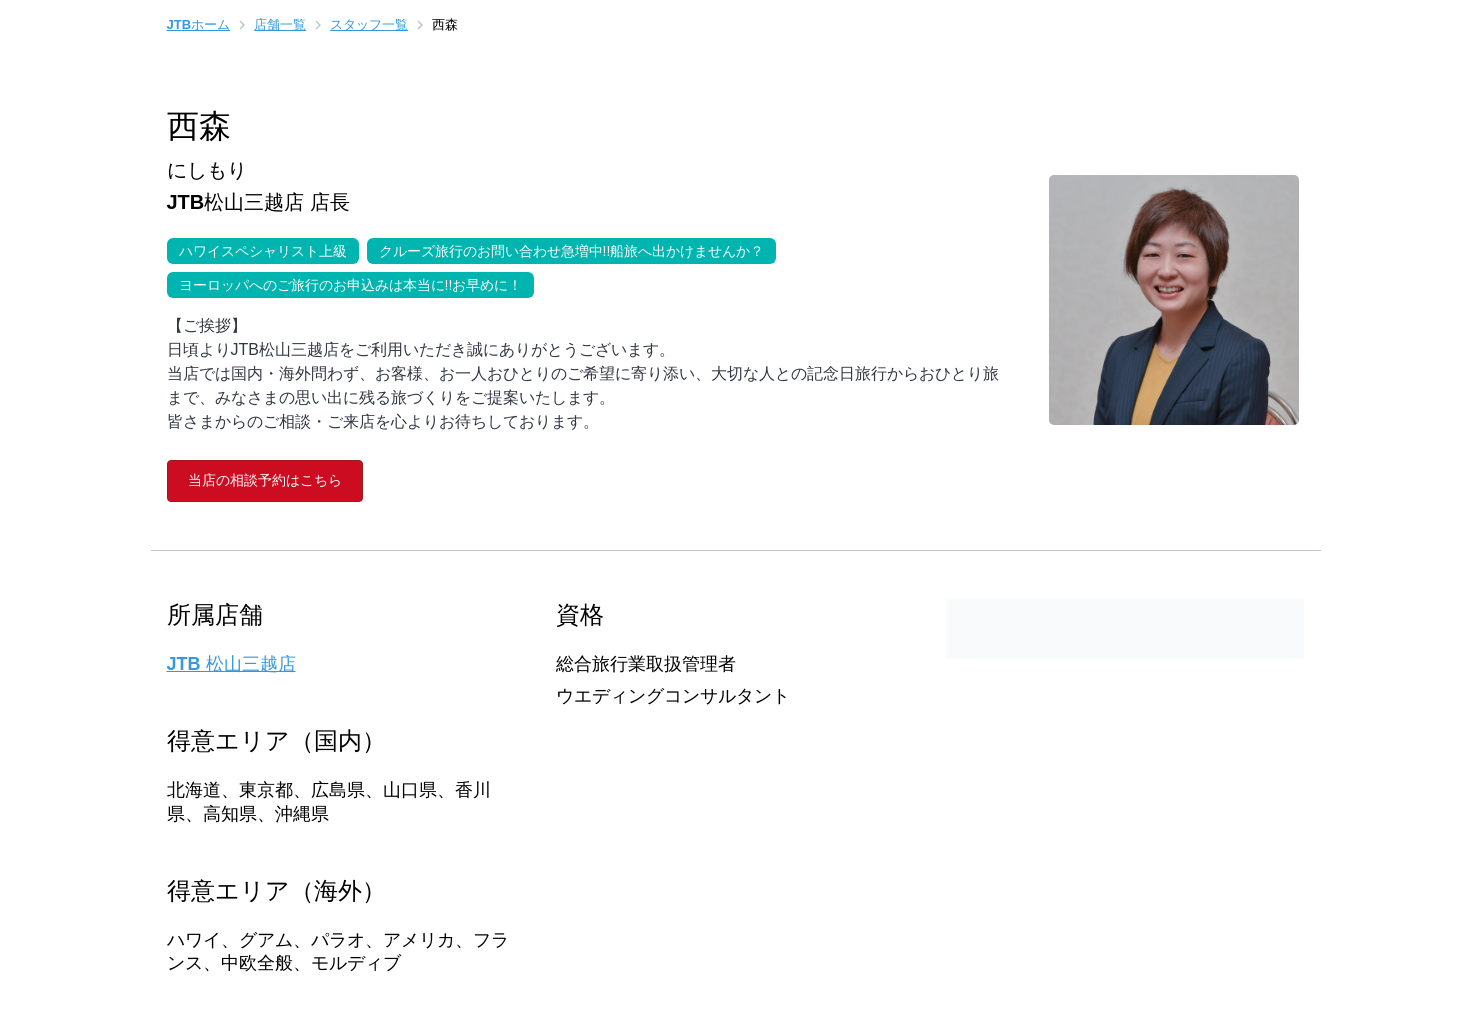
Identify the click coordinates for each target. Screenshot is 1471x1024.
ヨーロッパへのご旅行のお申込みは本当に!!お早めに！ (345, 282)
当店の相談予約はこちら (265, 480)
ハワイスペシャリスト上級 (257, 248)
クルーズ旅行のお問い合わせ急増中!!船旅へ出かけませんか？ (566, 248)
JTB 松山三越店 (231, 664)
